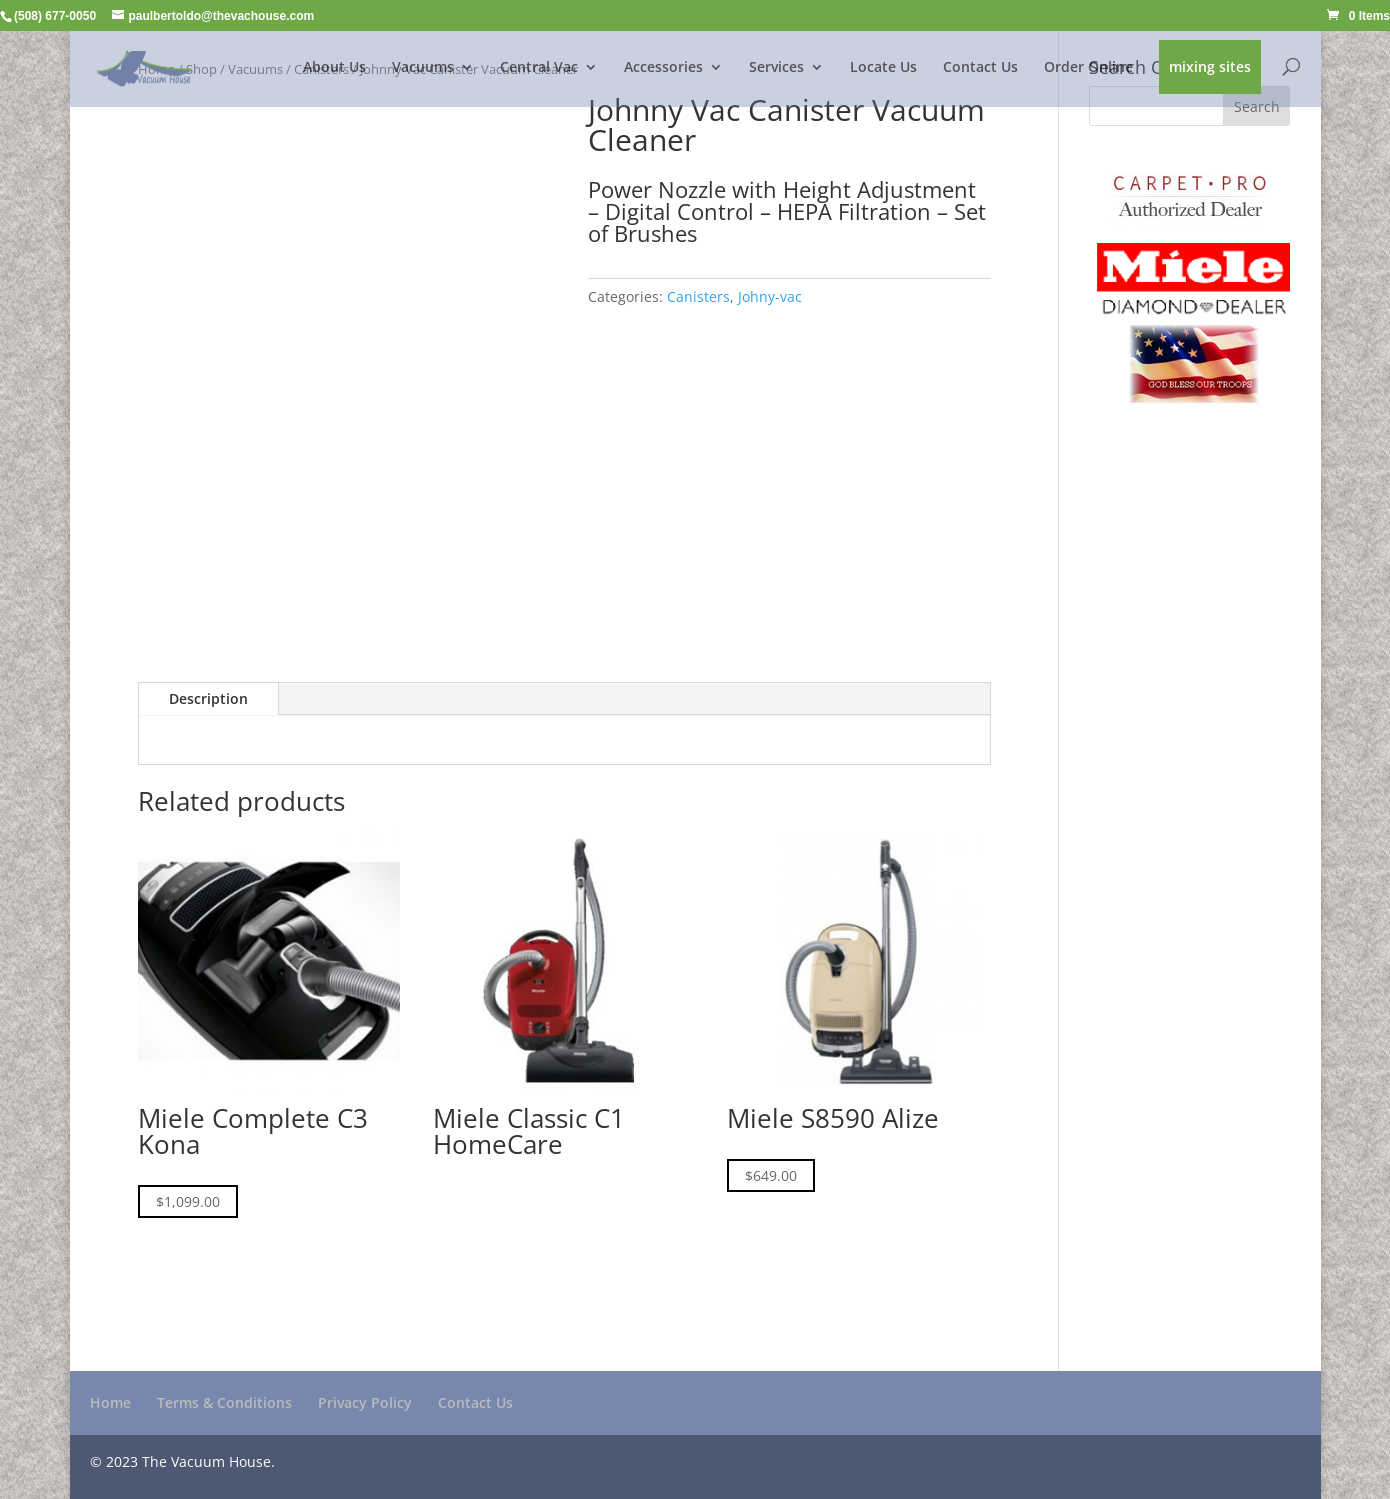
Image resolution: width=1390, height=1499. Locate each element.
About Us (334, 68)
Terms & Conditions (224, 1402)
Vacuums (423, 68)
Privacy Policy (365, 1402)
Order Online (1088, 68)
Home (110, 1402)
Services (776, 68)
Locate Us (883, 68)
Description (208, 698)
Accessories (663, 68)
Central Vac (539, 68)
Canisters (698, 296)
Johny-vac (770, 296)
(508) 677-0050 (55, 16)
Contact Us (980, 68)
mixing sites (1210, 68)
